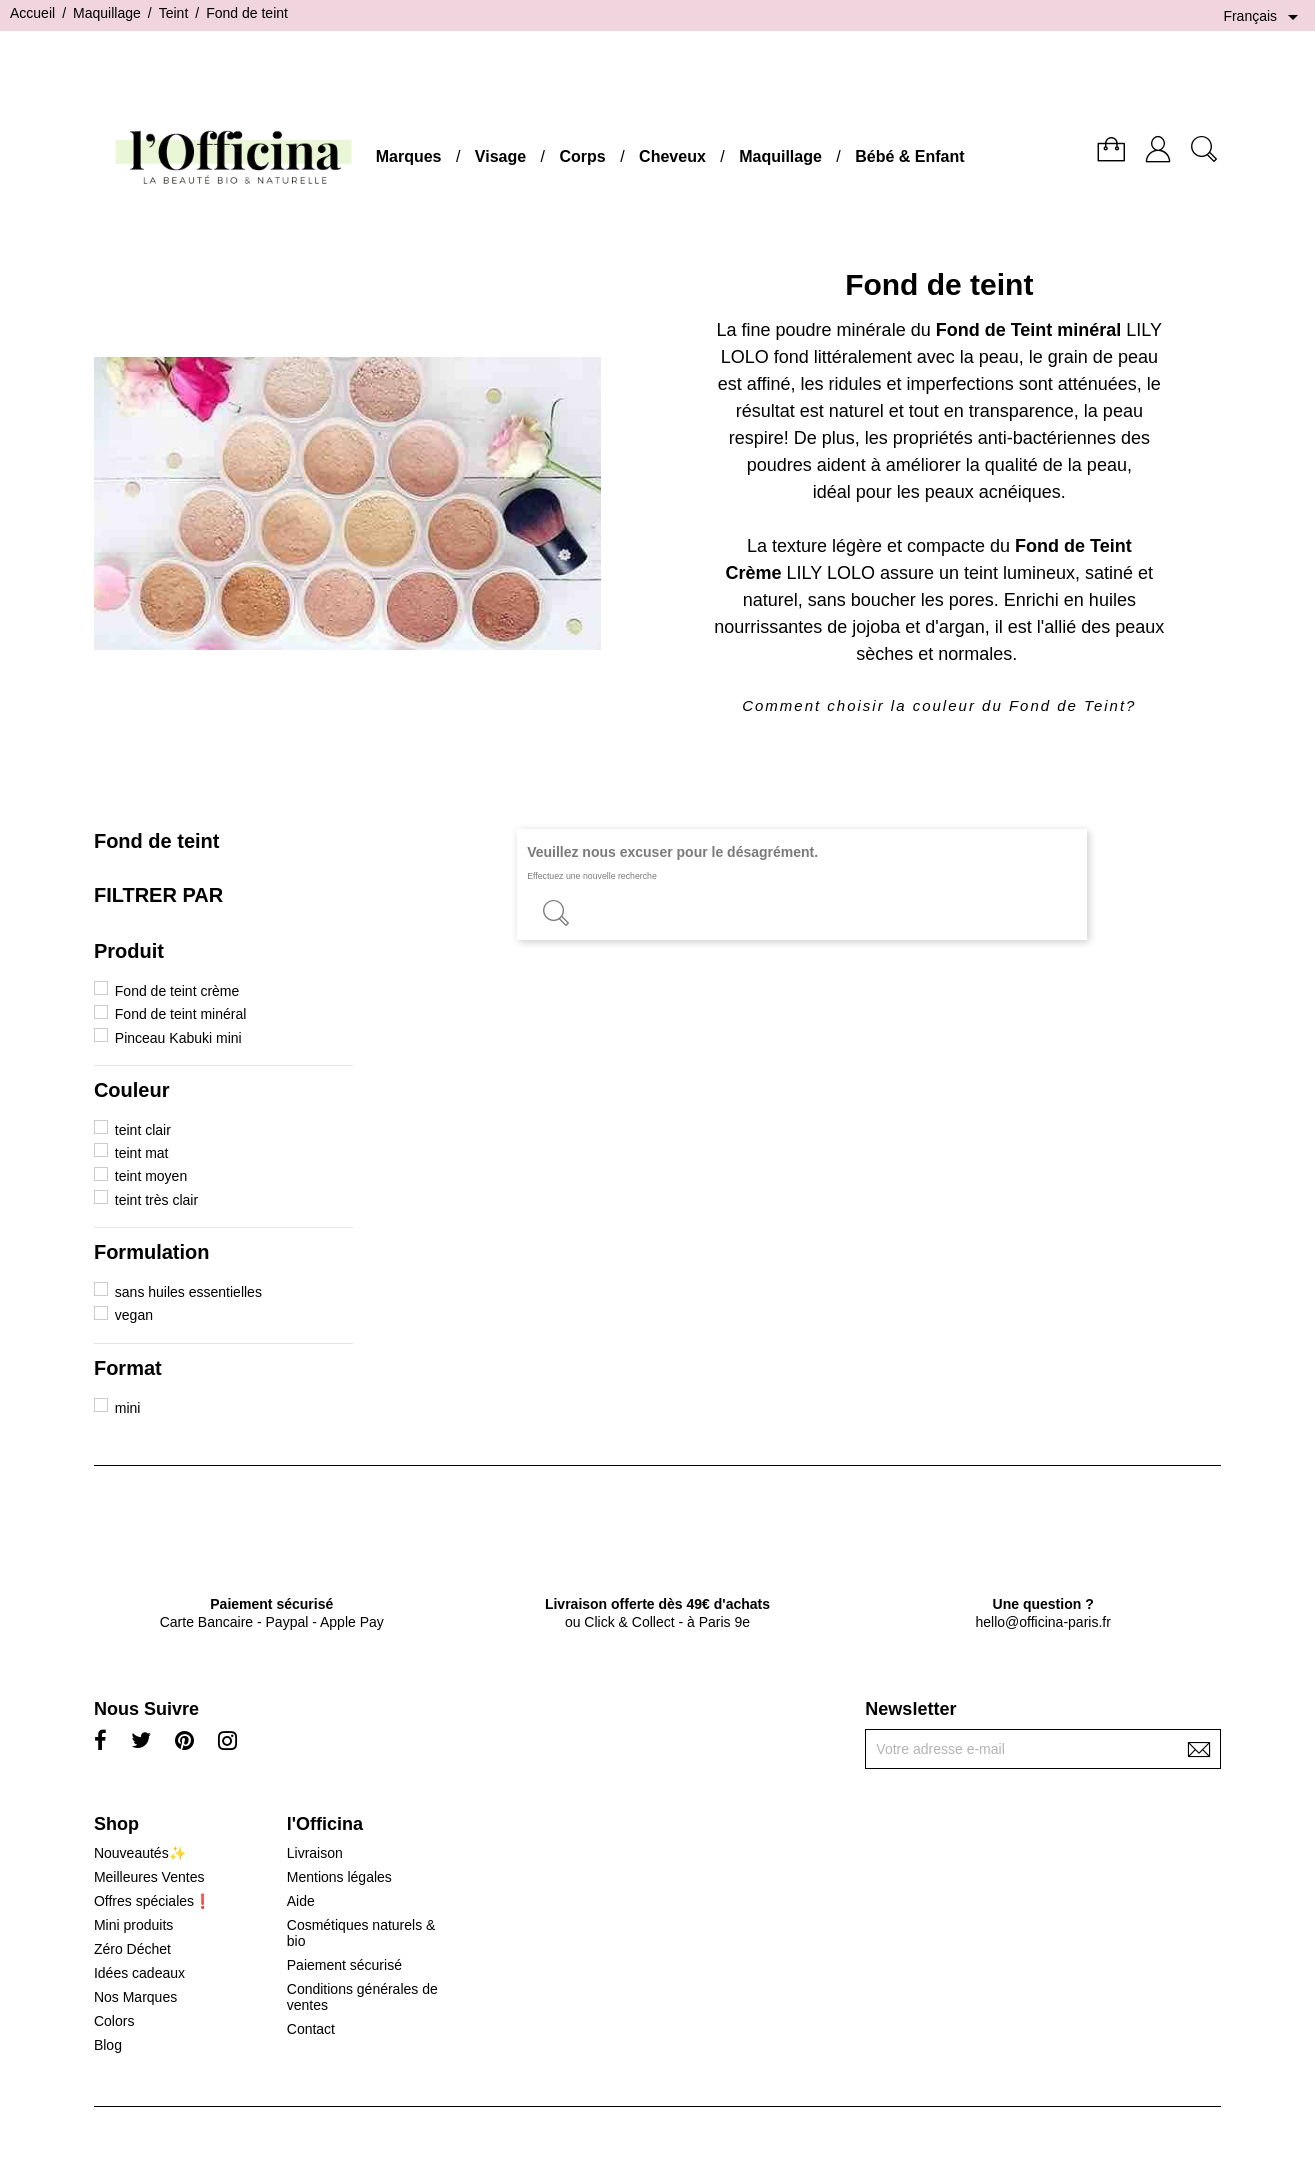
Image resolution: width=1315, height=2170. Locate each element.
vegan (134, 1315)
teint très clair (156, 1200)
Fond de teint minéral (181, 1014)
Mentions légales (339, 1877)
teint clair (143, 1130)
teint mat (142, 1153)
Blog (108, 2045)
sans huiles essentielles (188, 1292)
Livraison (315, 1853)
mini (128, 1408)
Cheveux (672, 156)
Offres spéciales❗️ (152, 1901)
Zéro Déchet (132, 1949)
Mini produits (133, 1925)
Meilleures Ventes (149, 1877)
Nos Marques (135, 1997)
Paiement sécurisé (344, 1965)
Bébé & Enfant (909, 156)
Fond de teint (157, 841)
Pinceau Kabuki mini (178, 1038)
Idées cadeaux (139, 1973)
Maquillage (780, 156)
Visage (500, 156)
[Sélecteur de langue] (1264, 17)
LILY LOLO (831, 573)
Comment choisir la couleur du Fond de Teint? (939, 705)
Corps (583, 156)
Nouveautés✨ (140, 1853)
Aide (301, 1901)
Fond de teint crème (177, 991)
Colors (114, 2021)
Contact (311, 2029)
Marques (409, 156)
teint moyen (151, 1176)
